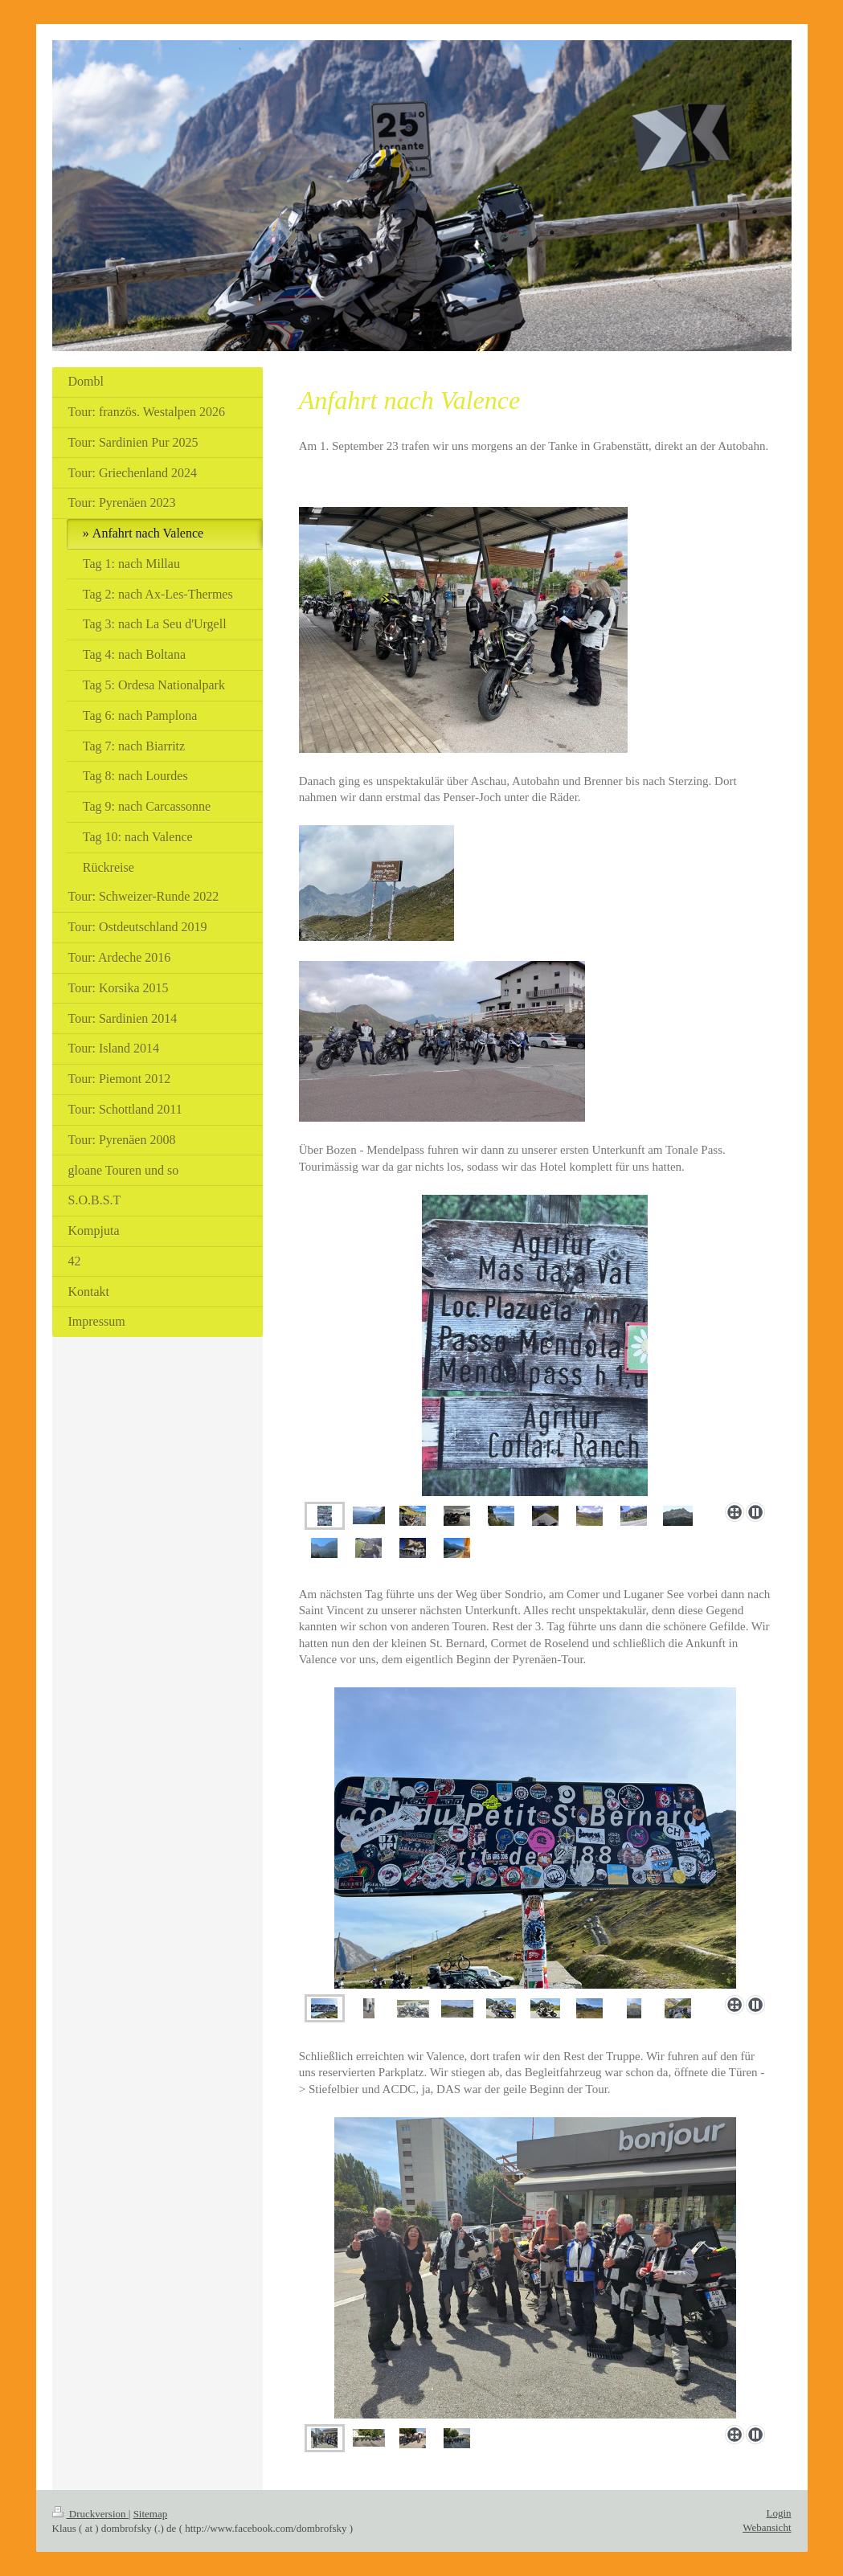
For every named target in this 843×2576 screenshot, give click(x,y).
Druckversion (90, 2514)
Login (778, 2513)
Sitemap (150, 2514)
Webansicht (767, 2527)
